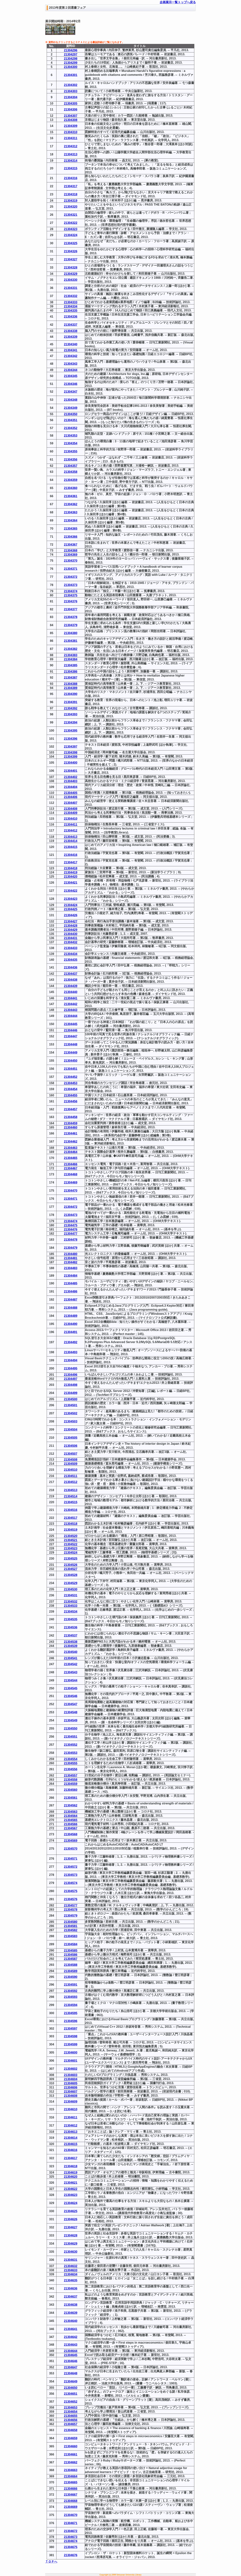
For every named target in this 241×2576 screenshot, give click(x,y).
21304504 (70, 1429)
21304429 (70, 929)
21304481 (70, 1258)
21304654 (70, 2411)
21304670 (70, 2515)
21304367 (70, 544)
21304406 (70, 797)
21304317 (70, 186)
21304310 (70, 132)
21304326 (70, 251)
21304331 (70, 288)
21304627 (70, 2227)
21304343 (70, 363)
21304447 (70, 1036)
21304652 (70, 2401)
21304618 (70, 2166)
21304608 (70, 2095)
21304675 (70, 2547)
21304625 (70, 2211)
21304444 (70, 1016)
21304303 (70, 91)
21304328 (70, 267)
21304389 (70, 688)
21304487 (70, 1299)
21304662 (70, 2462)
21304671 (70, 2523)
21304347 (70, 391)
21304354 (70, 443)
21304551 (70, 1736)
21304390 (70, 694)
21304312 (70, 146)
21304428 (70, 925)
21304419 (70, 872)
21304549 (70, 1720)
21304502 (70, 1413)
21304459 (70, 1123)
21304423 (70, 898)
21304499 (70, 1393)
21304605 (70, 2083)
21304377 (70, 609)
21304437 (70, 973)
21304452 (70, 1076)
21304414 (70, 841)
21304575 (70, 1891)
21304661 (70, 2454)
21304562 (70, 1805)
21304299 (70, 62)
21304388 (70, 683)
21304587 (70, 1958)
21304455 (70, 1095)
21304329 (70, 273)
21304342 (70, 356)
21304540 (70, 1652)
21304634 (70, 2274)
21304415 (70, 847)
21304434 (70, 953)
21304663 (70, 2470)
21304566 (70, 1824)
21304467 (70, 1168)
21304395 (70, 730)
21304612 (70, 2125)
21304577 (70, 1905)
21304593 (70, 1996)
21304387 (70, 677)
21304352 (70, 428)
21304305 (70, 103)
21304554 (70, 1759)
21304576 (70, 1899)
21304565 (70, 1820)
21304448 (70, 1044)
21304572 (70, 1866)
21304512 (70, 1482)
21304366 (70, 536)
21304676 (70, 2555)
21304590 (70, 1976)
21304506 (70, 1445)
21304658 (70, 2430)
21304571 (70, 1858)
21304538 (70, 1641)
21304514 (70, 1496)
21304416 (70, 854)
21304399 (70, 756)
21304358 (70, 471)
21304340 (70, 344)
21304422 (70, 890)
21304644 (70, 2351)
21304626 (70, 2219)
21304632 (70, 2266)
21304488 (70, 1307)
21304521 (70, 1540)
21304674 (70, 2541)
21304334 (70, 306)
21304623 (70, 2195)
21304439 (70, 986)
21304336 (70, 316)
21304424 (70, 905)
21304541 (70, 1658)
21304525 (70, 1558)
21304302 (70, 85)
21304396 (70, 738)
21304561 (70, 1797)
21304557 (70, 1775)
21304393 (70, 714)
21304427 (70, 921)
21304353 (70, 435)
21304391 (70, 702)
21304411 (70, 824)
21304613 (70, 2131)
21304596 (70, 2021)
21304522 (70, 1544)
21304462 (70, 1141)
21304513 (70, 1490)
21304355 (70, 451)
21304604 (70, 2079)
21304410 (70, 818)
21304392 (70, 708)
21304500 (70, 1399)
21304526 (70, 1564)
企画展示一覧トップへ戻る (178, 2)
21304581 (70, 1926)
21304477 (70, 1233)
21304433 (70, 948)
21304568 (70, 1834)
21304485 (70, 1283)
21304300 (70, 66)
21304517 (70, 1517)
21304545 (70, 1688)
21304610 (70, 2109)
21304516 (70, 1509)
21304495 (70, 1368)
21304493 (70, 1352)
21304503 (70, 1421)
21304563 (70, 1811)
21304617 (70, 2158)
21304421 (70, 882)
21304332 (70, 296)
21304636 (70, 2288)
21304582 (70, 1930)
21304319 (70, 200)
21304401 (70, 770)
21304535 (70, 1619)
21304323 (70, 229)
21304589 (70, 1971)
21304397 (70, 746)
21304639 (70, 2312)
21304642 (70, 2337)
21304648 (70, 2373)
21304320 (70, 206)
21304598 (70, 2036)
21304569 (70, 1840)
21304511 (70, 1476)
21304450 (70, 1060)
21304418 (70, 868)
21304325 (70, 243)
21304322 (70, 222)
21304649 (70, 2381)
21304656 (70, 2420)
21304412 (70, 830)
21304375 (70, 595)
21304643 (70, 2344)
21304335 (70, 310)
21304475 (70, 1225)
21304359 (70, 480)
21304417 (70, 862)
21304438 (70, 979)
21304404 (70, 787)
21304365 (70, 528)
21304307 (70, 115)
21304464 (70, 1152)
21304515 (70, 1502)
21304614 (70, 2137)
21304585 (70, 1950)
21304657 (70, 2424)
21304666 (70, 2488)
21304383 (70, 655)
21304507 (70, 1453)
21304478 (70, 1239)
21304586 (70, 1954)
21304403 (70, 781)
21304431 (70, 938)
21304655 (70, 2415)
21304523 (70, 1548)
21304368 (70, 550)
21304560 (70, 1789)
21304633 (70, 2270)
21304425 (70, 909)
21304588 (70, 1964)
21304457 (70, 1109)
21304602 (70, 2068)
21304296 (70, 50)
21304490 (70, 1324)
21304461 (70, 1133)
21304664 (70, 2476)
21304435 (70, 959)
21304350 (70, 414)
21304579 (70, 1915)
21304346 (70, 384)
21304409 (70, 812)
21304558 (70, 1779)
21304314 (70, 160)
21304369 (70, 554)
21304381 (70, 640)
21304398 (70, 752)
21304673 (70, 2536)
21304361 (70, 496)
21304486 (70, 1291)
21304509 (70, 1463)
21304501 (70, 1405)
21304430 (70, 933)
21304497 (70, 1378)
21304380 (70, 633)
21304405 (70, 792)
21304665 (70, 2482)
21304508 (70, 1459)
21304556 (70, 1769)
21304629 (70, 2243)
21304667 (70, 2494)
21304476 (70, 1229)
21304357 (70, 465)
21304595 (70, 2013)
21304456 (70, 1101)
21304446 (70, 1030)
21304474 (70, 1221)
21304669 (70, 2506)
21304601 (70, 2060)
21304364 (70, 520)
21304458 (70, 1117)
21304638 (70, 2304)
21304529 (70, 1583)
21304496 (70, 1374)
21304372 (70, 576)
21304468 (70, 1174)
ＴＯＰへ (51, 2561)
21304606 (70, 2087)
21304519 (70, 1529)
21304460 (70, 1127)
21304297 (70, 54)
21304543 (70, 1672)
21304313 (70, 154)
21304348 (70, 399)
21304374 (70, 591)
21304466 (70, 1164)
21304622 (70, 2188)
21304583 (70, 1936)
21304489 (70, 1315)
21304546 (70, 1696)
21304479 (70, 1247)
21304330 (70, 279)
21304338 (70, 331)
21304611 (70, 2117)
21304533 (70, 1605)
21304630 (70, 2251)
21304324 (70, 235)
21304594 (70, 2005)
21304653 (70, 2407)
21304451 (70, 1068)
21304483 (70, 1268)
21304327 (70, 259)
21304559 (70, 1783)
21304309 (70, 125)
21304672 (70, 2531)
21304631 (70, 2259)
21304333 (70, 302)
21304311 (70, 138)
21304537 (70, 1635)
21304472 (70, 1206)
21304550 (70, 1728)
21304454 (70, 1089)
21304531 (70, 1595)
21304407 (70, 802)
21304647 (70, 2367)
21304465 (70, 1158)
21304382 (70, 649)
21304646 (70, 2361)
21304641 (70, 2329)
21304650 (70, 2387)
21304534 (70, 1611)
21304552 (70, 1744)
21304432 (70, 942)
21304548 (70, 1712)
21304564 (70, 1815)
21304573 (70, 1874)
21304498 (70, 1384)
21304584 (70, 1944)
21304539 (70, 1645)
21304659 (70, 2438)
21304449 (70, 1052)
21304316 (70, 178)
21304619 (70, 2172)
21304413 (70, 836)
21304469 (70, 1182)
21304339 (70, 336)
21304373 (70, 585)
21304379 (70, 625)
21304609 (70, 2101)
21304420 (70, 876)
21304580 (70, 1921)
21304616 (70, 2150)
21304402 (70, 777)
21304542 (70, 1664)
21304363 (70, 512)
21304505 (70, 1437)
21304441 (70, 998)
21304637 (70, 2296)
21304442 (70, 1004)
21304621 (70, 2182)
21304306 (70, 109)
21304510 (70, 1469)
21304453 (70, 1083)
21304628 (70, 2235)
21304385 (70, 665)
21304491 (70, 1332)
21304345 (70, 376)
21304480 (70, 1254)
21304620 (70, 2176)
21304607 (70, 2091)
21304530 (70, 1589)
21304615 (70, 2144)
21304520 (70, 1536)
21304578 (70, 1909)
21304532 (70, 1601)
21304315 (70, 168)
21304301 (70, 75)
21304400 (70, 762)
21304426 (70, 915)
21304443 (70, 1010)
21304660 (70, 2446)
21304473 (70, 1215)
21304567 (70, 1828)
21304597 (70, 2028)
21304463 (70, 1147)
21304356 (70, 459)
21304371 (70, 568)
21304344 (70, 370)
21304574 (70, 1883)
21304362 (70, 504)
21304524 (70, 1552)
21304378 (70, 617)
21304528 (70, 1575)
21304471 (70, 1198)
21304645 (70, 2355)
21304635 (70, 2280)
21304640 (70, 2321)
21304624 (70, 2203)
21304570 (70, 1848)
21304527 (70, 1569)
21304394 (70, 722)
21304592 (70, 1990)
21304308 (70, 119)
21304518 (70, 1523)
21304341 (70, 350)
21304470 (70, 1190)
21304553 (70, 1752)
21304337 (70, 324)
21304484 (70, 1275)
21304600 (70, 2052)
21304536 (70, 1627)
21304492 (70, 1342)
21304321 (70, 214)
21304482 (70, 1262)
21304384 (70, 659)
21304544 (70, 1680)
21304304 (70, 97)
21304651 (70, 2393)
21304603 (70, 2075)
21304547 (70, 1704)
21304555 (70, 1763)
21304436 (70, 967)
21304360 (70, 488)
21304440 (70, 992)
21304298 (70, 58)
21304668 (70, 2500)
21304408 (70, 808)
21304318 (70, 194)
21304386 (70, 671)
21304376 (70, 601)
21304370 (70, 560)
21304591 (70, 1984)
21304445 (70, 1024)
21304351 (70, 420)
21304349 (70, 407)
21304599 (70, 2044)
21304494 (70, 1360)
